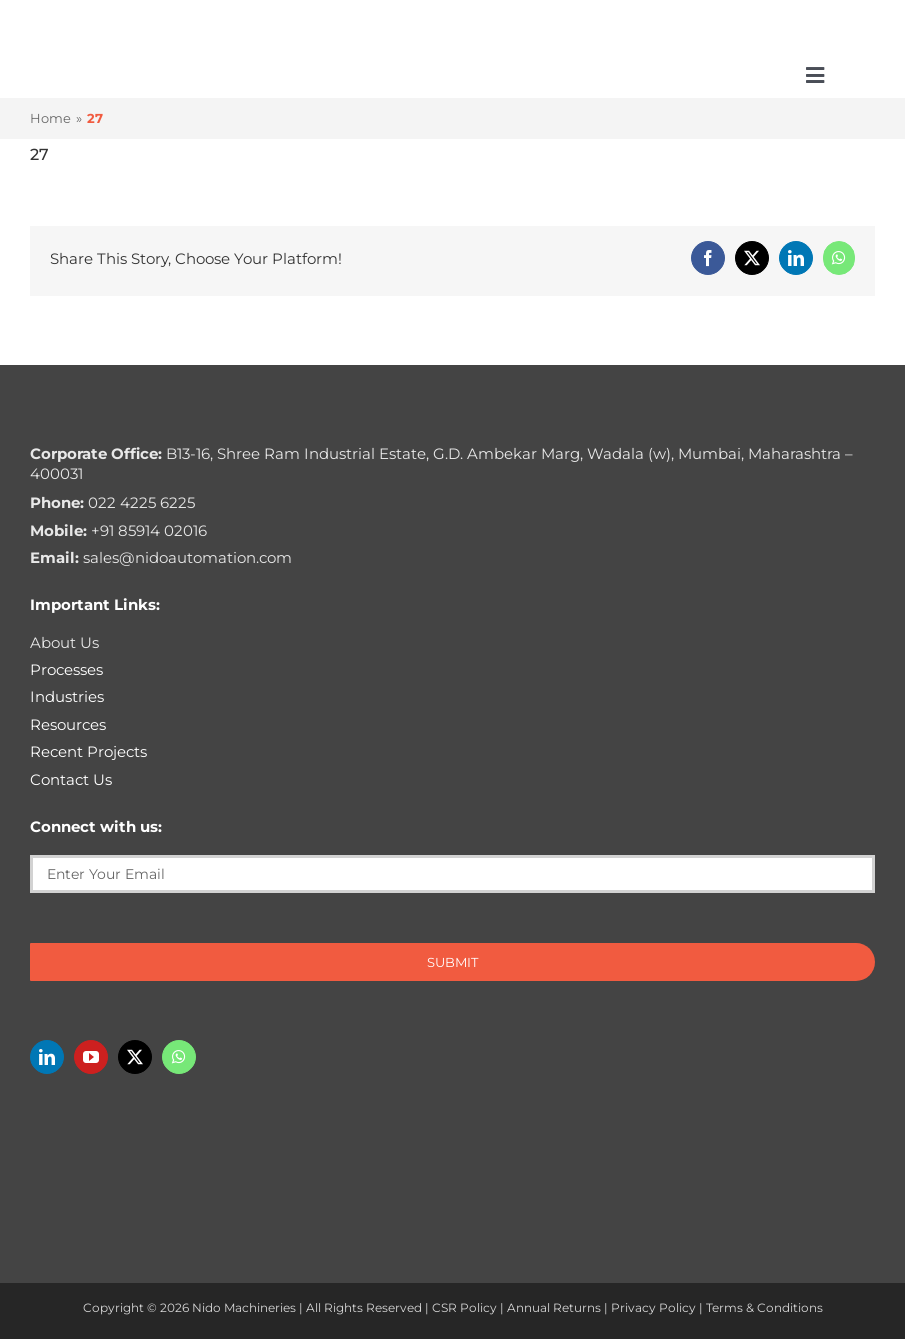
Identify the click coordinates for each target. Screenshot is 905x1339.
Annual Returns (554, 1307)
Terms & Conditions (764, 1307)
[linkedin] (47, 1057)
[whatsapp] (179, 1057)
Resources (68, 724)
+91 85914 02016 (118, 530)
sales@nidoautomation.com (161, 557)
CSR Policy (464, 1307)
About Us (64, 642)
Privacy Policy (653, 1307)
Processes (66, 669)
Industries (67, 696)
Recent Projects (88, 751)
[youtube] (91, 1057)
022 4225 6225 (112, 502)
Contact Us (71, 779)
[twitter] (135, 1057)
